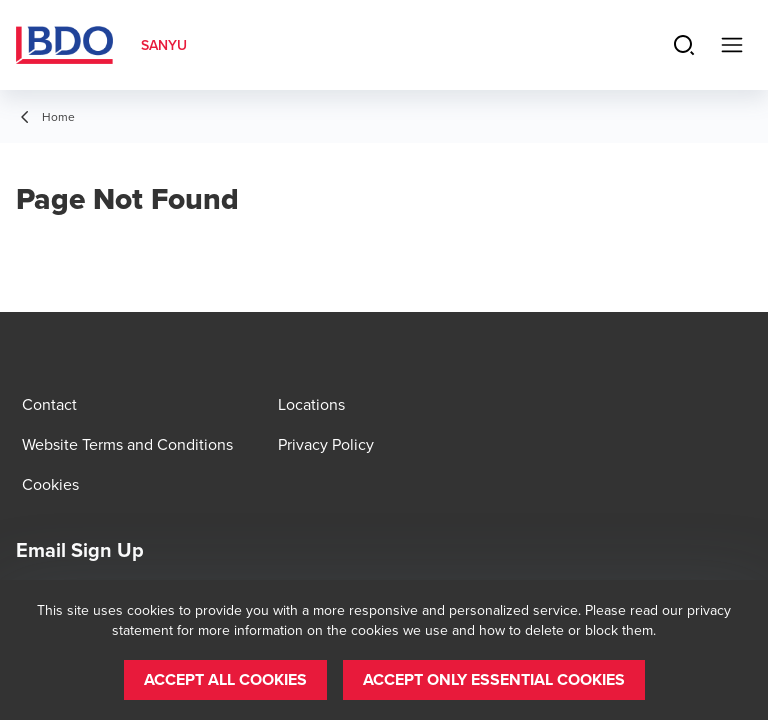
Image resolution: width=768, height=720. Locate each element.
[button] (225, 680)
